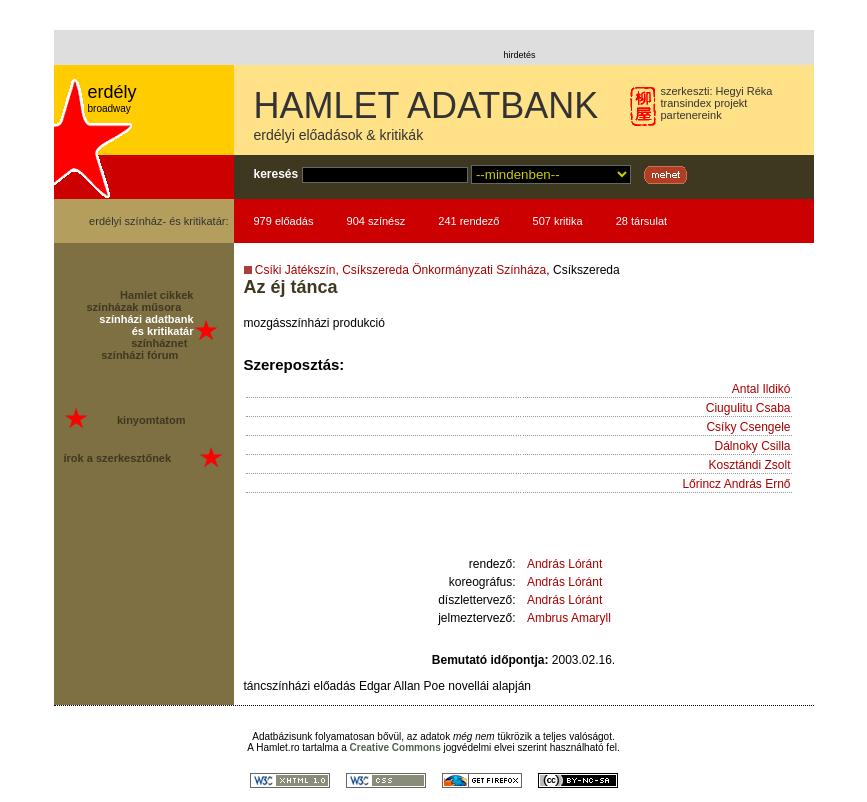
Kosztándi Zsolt (749, 465)
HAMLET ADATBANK (426, 105)
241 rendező (468, 221)
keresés (276, 174)
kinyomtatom (151, 420)
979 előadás (284, 221)
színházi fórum (139, 355)
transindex (686, 103)
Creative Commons (395, 747)
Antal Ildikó (761, 389)
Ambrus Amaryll (569, 618)
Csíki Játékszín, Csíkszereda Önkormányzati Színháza (400, 270)
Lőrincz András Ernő (736, 484)
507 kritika (558, 221)
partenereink (691, 115)
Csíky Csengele (748, 427)
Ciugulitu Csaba (748, 408)
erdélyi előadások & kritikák (339, 135)
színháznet (159, 343)
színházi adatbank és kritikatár (146, 325)
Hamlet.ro (277, 747)
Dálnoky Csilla (752, 446)
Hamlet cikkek (156, 295)
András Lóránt (564, 564)
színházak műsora (134, 307)
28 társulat (641, 221)
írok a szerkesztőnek (118, 458)
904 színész (376, 221)
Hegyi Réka (744, 91)
